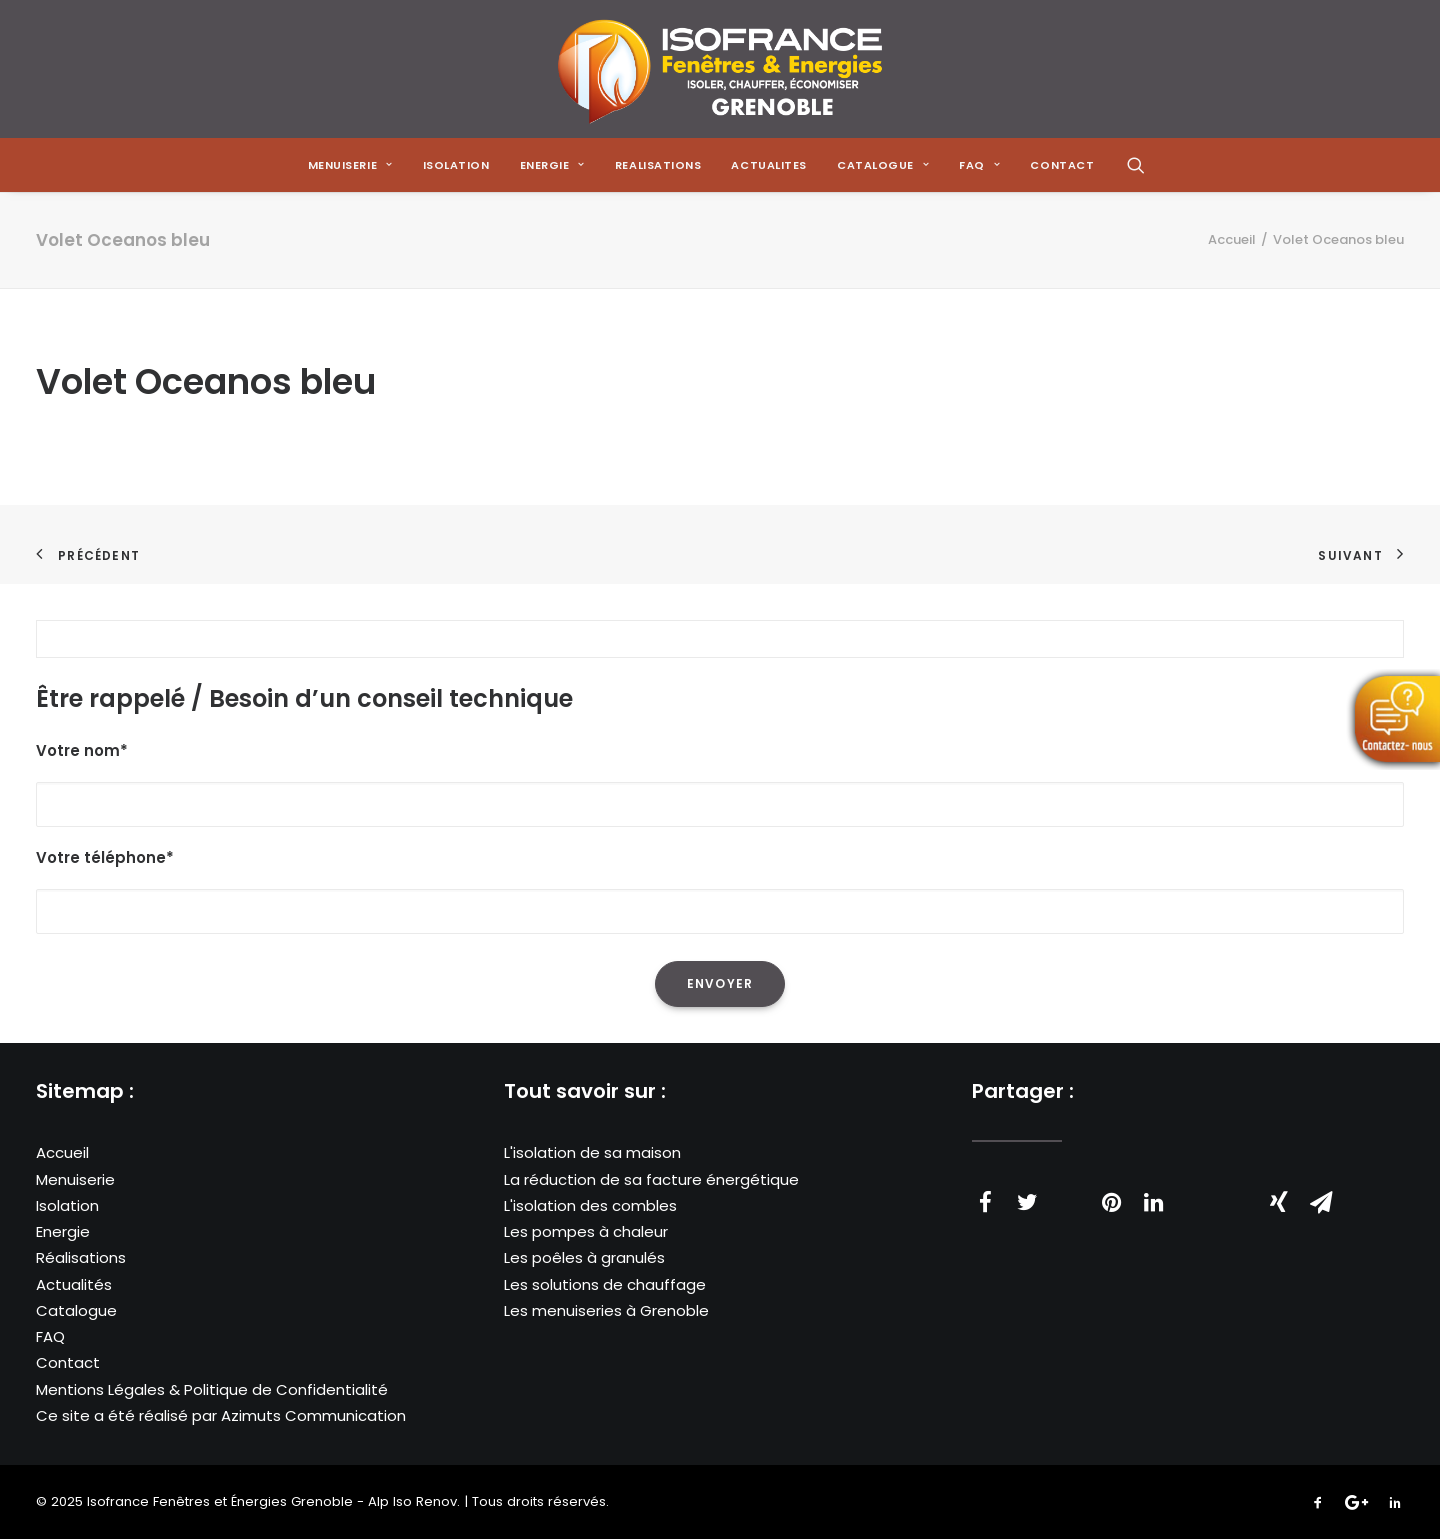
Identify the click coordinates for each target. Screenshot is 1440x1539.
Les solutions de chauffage (605, 1284)
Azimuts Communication (313, 1415)
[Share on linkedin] (1153, 1202)
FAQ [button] (979, 165)
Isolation (456, 165)
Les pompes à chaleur (586, 1231)
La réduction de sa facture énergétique (651, 1179)
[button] (1136, 165)
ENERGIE (552, 165)
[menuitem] (350, 165)
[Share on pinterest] (1111, 1202)
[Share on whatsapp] (1195, 1192)
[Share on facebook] (985, 1202)
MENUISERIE (350, 165)
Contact (68, 1362)
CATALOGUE (883, 165)
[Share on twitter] (1027, 1202)
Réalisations (81, 1257)
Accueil (1232, 239)
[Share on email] (1321, 1202)
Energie (63, 1231)
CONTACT (1062, 165)
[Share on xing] (1279, 1202)
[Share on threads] (1069, 1192)
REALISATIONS (658, 165)
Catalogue (76, 1310)
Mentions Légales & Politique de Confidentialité (212, 1389)
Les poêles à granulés (584, 1257)
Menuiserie (75, 1179)
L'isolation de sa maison (592, 1152)
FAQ (50, 1336)
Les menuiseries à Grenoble (606, 1310)
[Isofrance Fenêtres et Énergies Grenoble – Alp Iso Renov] (719, 69)
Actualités (74, 1284)
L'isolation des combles (590, 1205)
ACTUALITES (769, 165)
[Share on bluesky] (1237, 1192)
